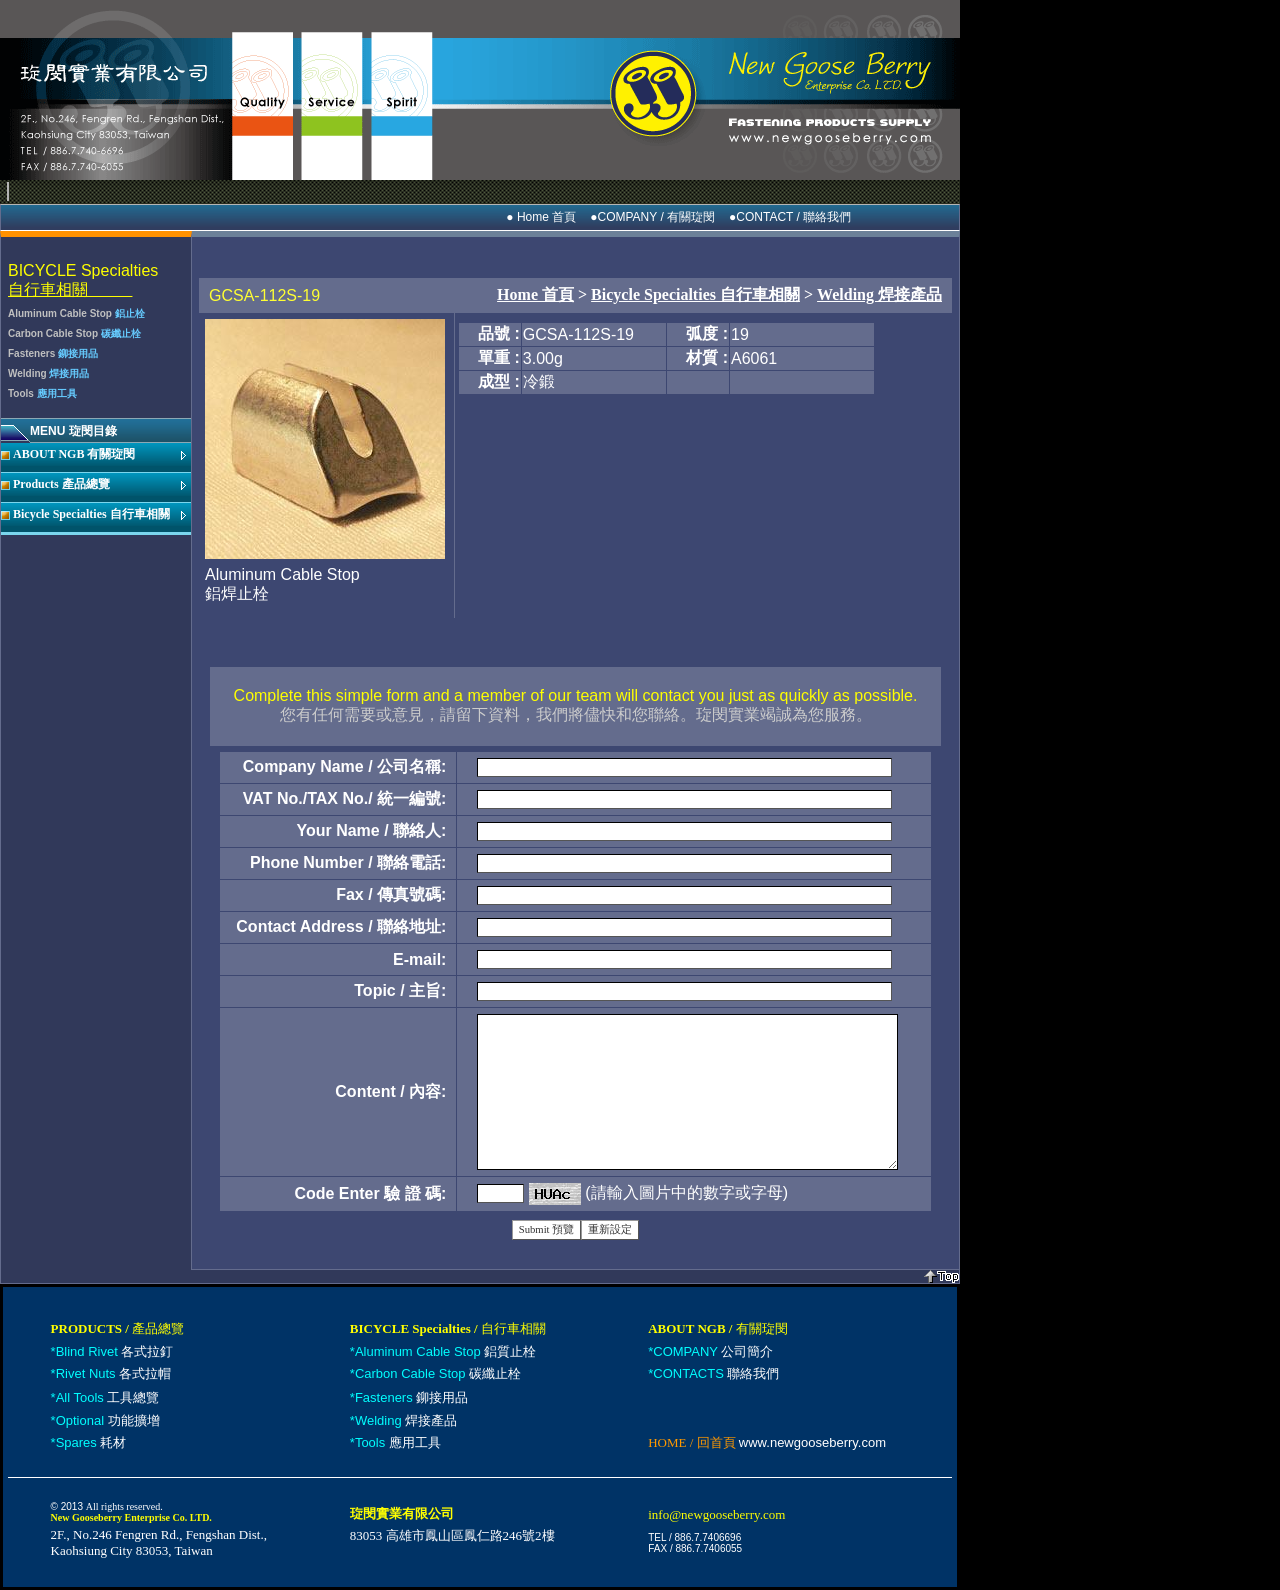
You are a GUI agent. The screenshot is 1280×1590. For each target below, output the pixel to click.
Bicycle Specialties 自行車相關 (91, 514)
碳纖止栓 (438, 1373)
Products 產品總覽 (61, 484)
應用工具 (398, 1442)
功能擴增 (108, 1420)
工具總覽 (108, 1397)
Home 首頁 (535, 294)
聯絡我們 (716, 1373)
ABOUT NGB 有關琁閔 (74, 454)
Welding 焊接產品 (879, 294)
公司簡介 (713, 1351)
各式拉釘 (115, 1351)
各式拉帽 (114, 1373)
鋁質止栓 (445, 1351)
